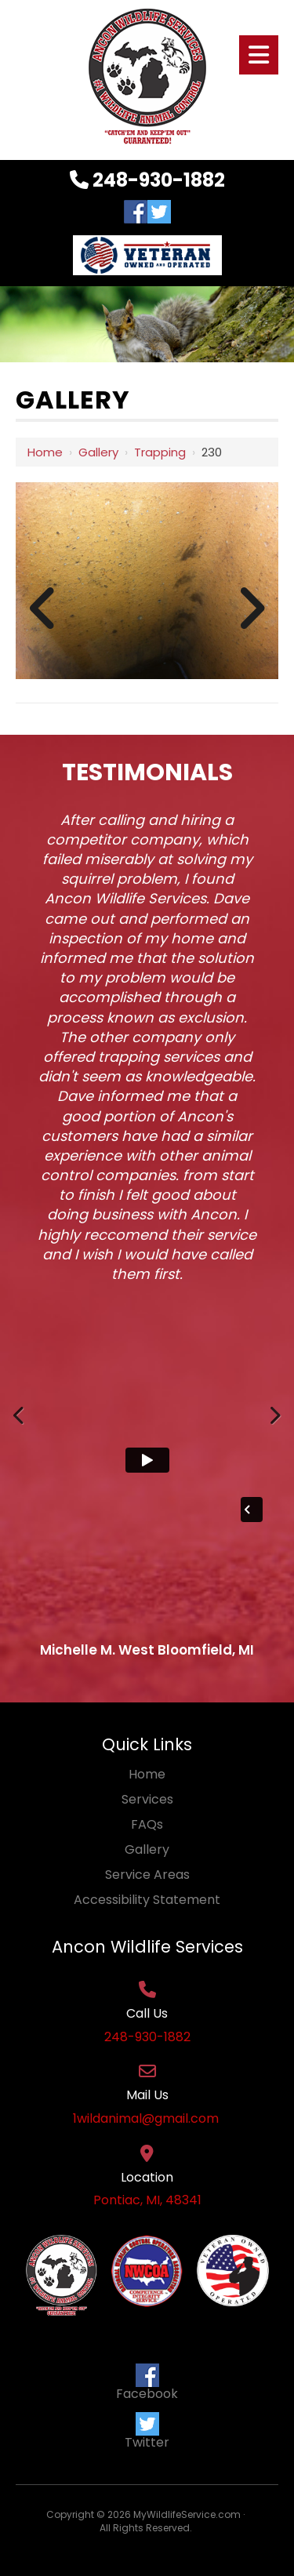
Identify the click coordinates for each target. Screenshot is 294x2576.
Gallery (98, 452)
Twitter (147, 2431)
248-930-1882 (147, 180)
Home (45, 452)
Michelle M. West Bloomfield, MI (147, 1649)
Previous (20, 1431)
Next (274, 1431)
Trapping (160, 452)
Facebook (147, 2383)
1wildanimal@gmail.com (147, 2118)
